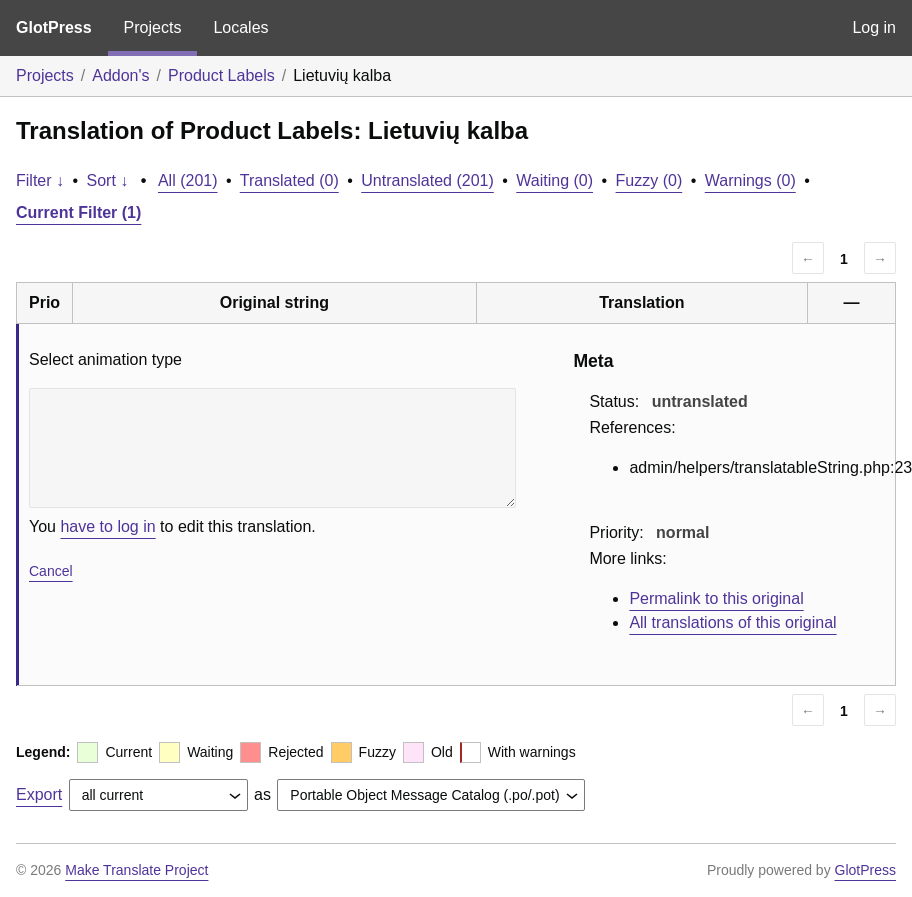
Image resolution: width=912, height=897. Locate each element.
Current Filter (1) (78, 212)
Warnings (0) (750, 180)
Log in (874, 27)
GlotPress (54, 27)
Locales (240, 27)
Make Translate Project (136, 870)
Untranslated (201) (427, 180)
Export (39, 794)
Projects (153, 27)
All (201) (188, 180)
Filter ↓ (40, 180)
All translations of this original (732, 622)
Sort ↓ (108, 180)
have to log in (107, 526)
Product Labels (221, 75)
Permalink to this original (716, 598)
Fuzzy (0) (649, 180)
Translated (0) (289, 180)
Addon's (120, 75)
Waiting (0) (554, 180)
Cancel (51, 571)
